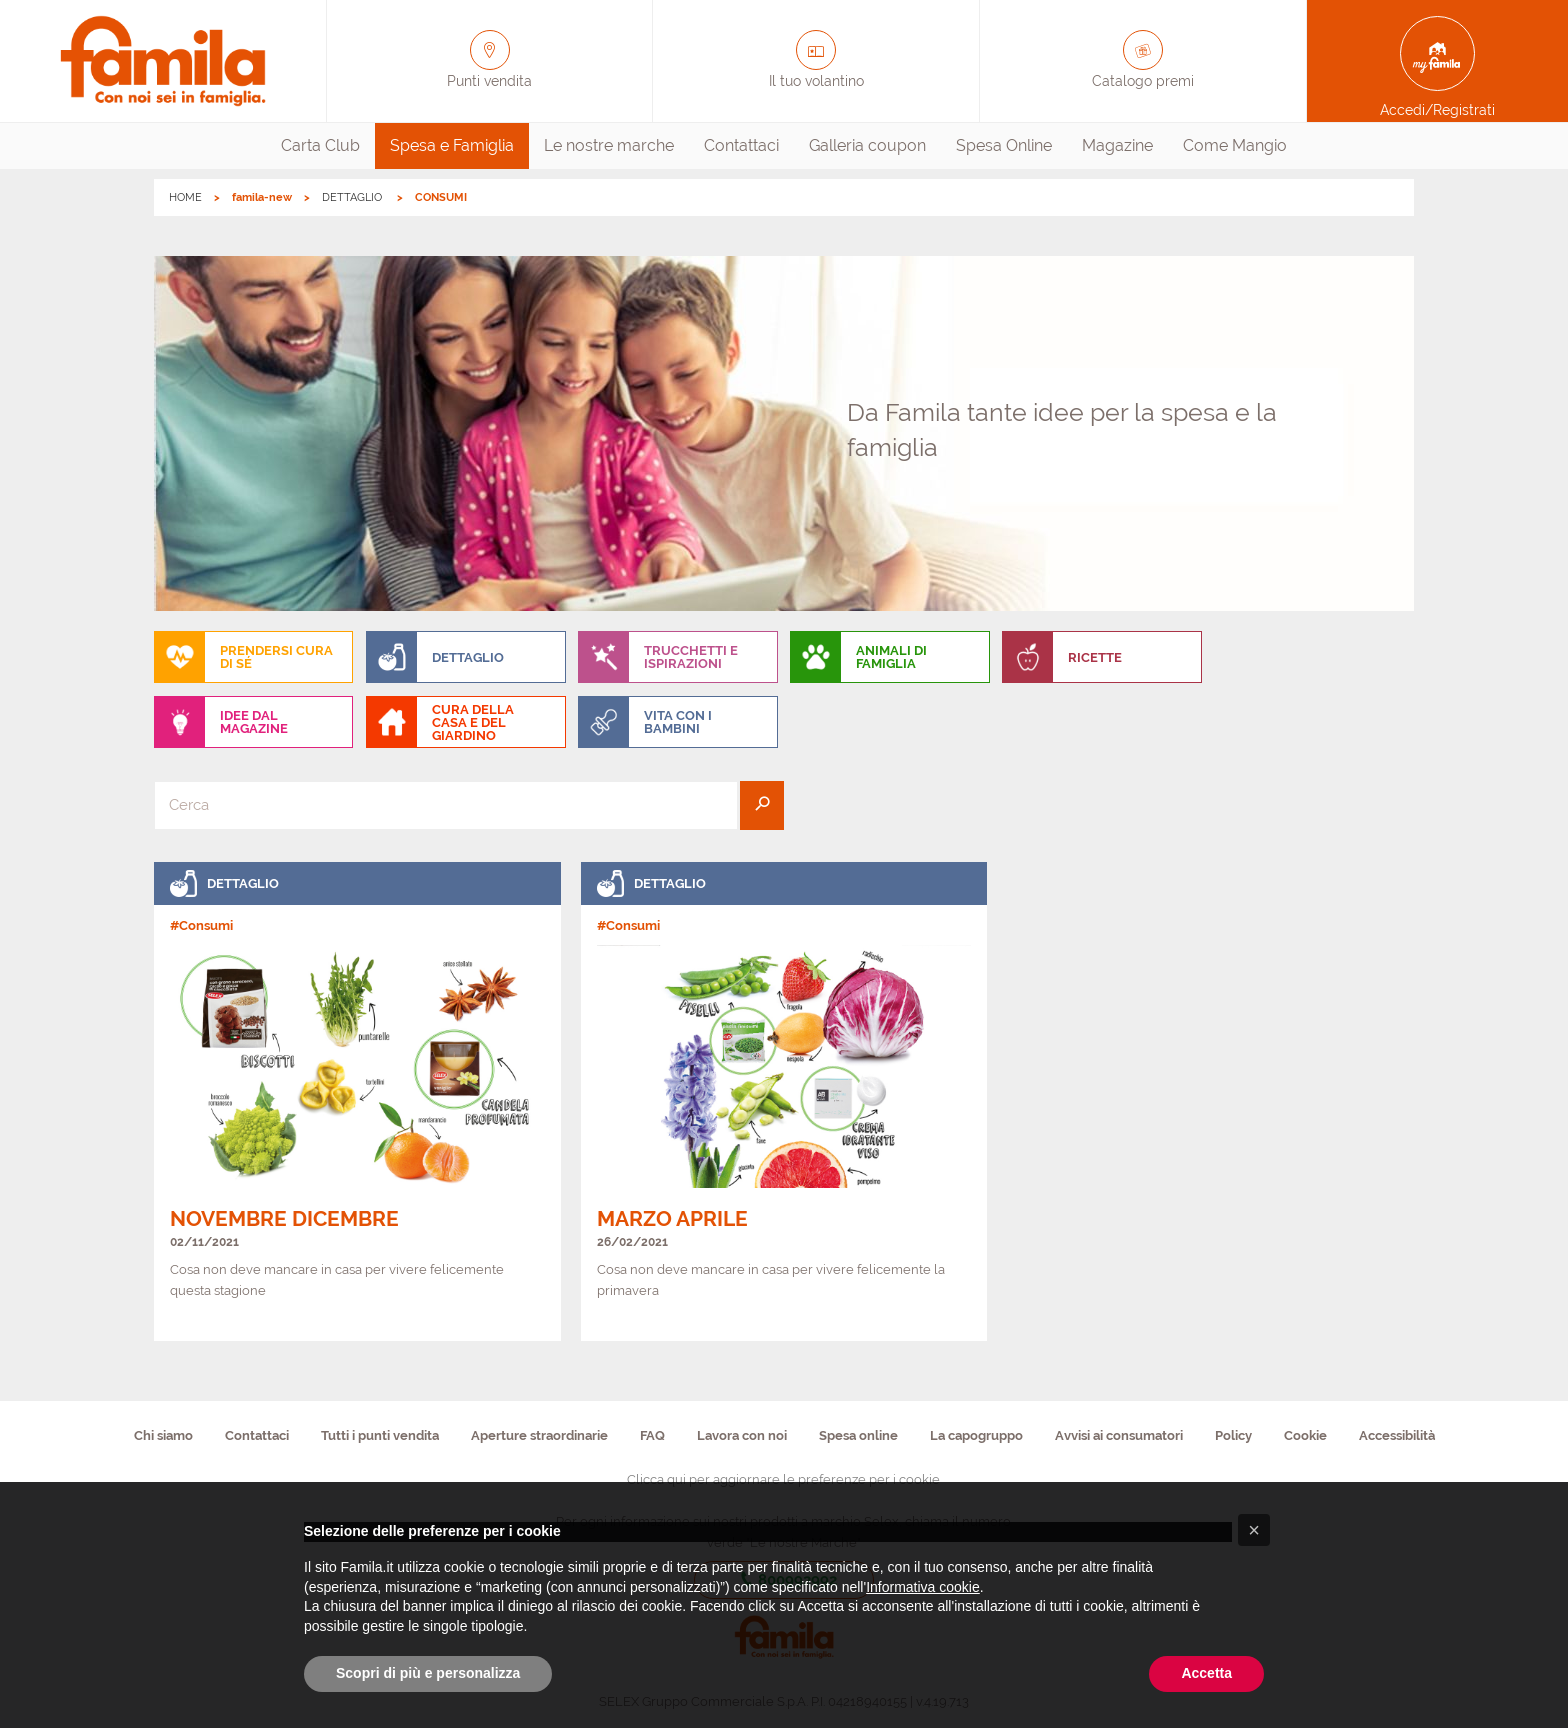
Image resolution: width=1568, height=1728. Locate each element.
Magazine (1117, 145)
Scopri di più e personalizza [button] (428, 1673)
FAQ (652, 1435)
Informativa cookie (923, 1587)
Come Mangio (1235, 145)
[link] (357, 1101)
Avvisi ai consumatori (1119, 1435)
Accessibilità (1397, 1435)
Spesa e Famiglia (452, 145)
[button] (1254, 1530)
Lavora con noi (742, 1435)
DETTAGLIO (353, 197)
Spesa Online (1004, 145)
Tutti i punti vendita (380, 1435)
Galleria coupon (867, 145)
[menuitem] (320, 146)
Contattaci (741, 145)
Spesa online (858, 1435)
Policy (1233, 1435)
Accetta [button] (1206, 1673)
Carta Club (320, 145)
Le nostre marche (609, 145)
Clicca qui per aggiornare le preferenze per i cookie (783, 1479)
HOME (185, 197)
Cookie (1305, 1435)
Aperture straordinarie (539, 1435)
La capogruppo (976, 1435)
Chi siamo (163, 1435)
